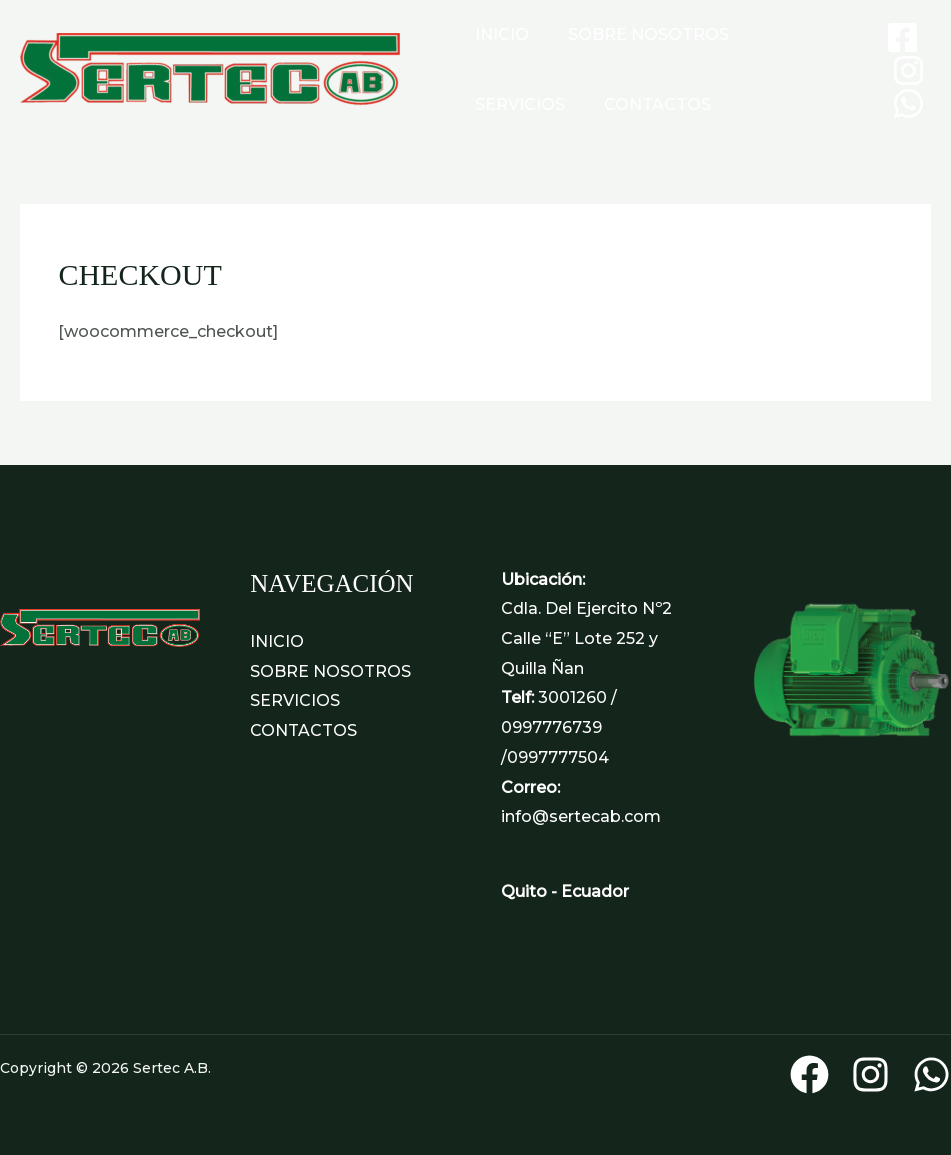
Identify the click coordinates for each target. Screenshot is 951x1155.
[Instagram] (908, 70)
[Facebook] (902, 37)
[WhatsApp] (908, 103)
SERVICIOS (796, 34)
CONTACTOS (525, 104)
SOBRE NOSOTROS (638, 34)
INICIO (499, 34)
